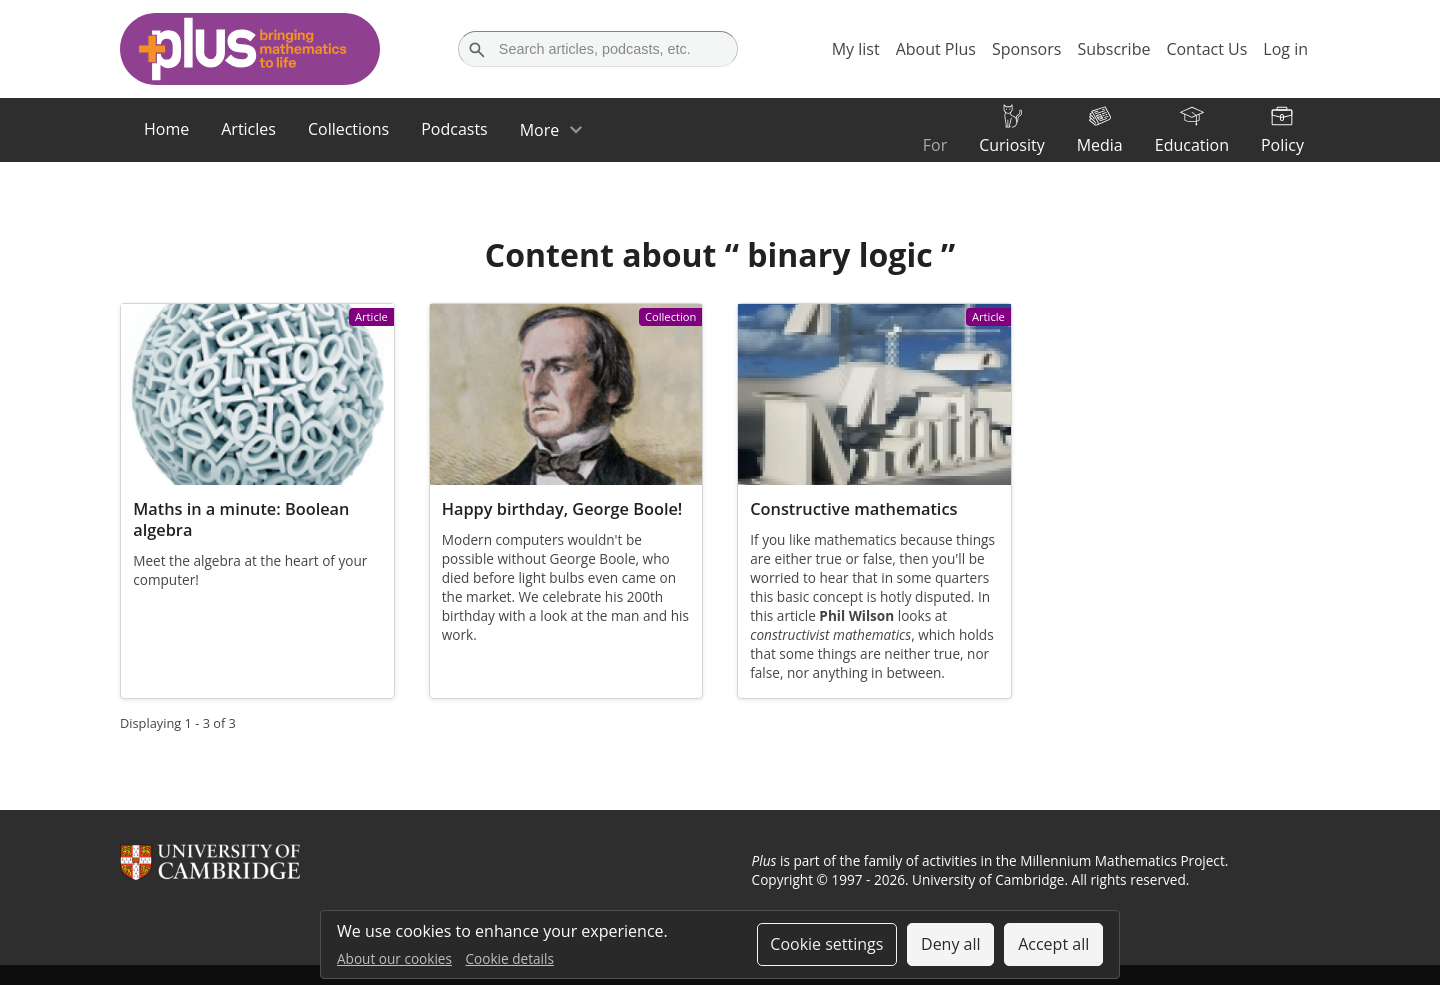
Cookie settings (826, 944)
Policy (1282, 145)
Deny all (951, 944)
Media (1100, 145)
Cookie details (510, 958)
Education (1192, 145)
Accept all (1053, 944)
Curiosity (1011, 145)
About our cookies (394, 958)
